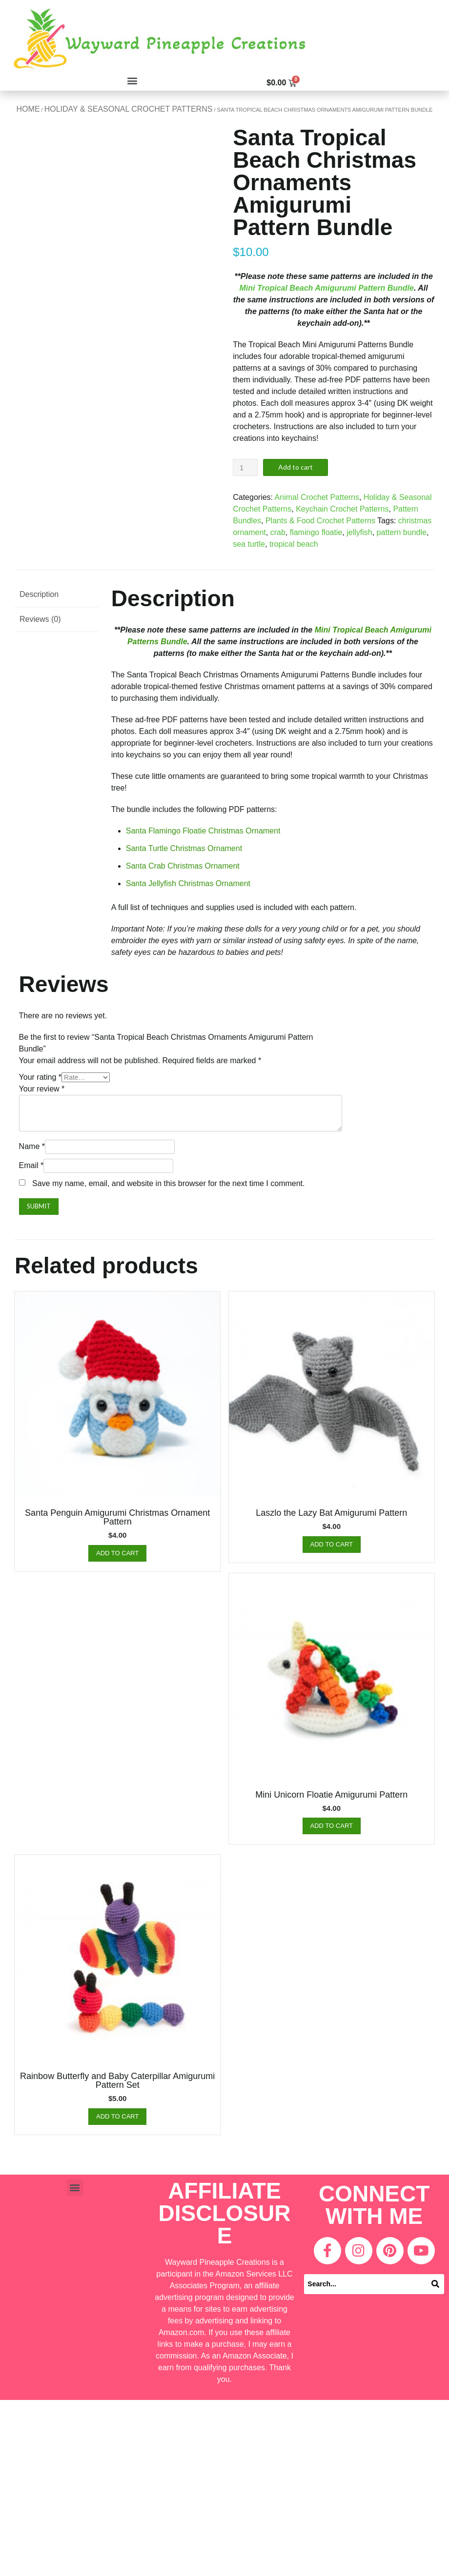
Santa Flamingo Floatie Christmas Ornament (203, 831)
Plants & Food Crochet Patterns (320, 520)
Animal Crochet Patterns (317, 497)
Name (32, 1146)
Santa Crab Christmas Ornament (183, 866)
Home (28, 109)
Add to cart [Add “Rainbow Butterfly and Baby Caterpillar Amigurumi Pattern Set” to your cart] (117, 2116)
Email (31, 1165)
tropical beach (293, 544)
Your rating (40, 1077)
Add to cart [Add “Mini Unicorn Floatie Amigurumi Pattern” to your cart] (331, 1825)
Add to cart (295, 467)
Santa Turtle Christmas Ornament (184, 848)
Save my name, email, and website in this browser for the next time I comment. (168, 1183)
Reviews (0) (40, 619)
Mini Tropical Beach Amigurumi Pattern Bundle (327, 288)
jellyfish (359, 532)
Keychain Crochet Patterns (342, 509)
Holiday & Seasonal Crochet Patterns (128, 109)
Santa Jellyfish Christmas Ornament (188, 883)
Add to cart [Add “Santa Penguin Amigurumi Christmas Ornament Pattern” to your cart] (117, 1553)
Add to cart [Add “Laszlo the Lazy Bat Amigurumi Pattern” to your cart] (331, 1544)
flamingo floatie (316, 532)
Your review (42, 1089)
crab (278, 532)
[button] (132, 80)
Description (39, 594)
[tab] (57, 594)
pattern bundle (402, 532)
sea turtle (249, 544)
